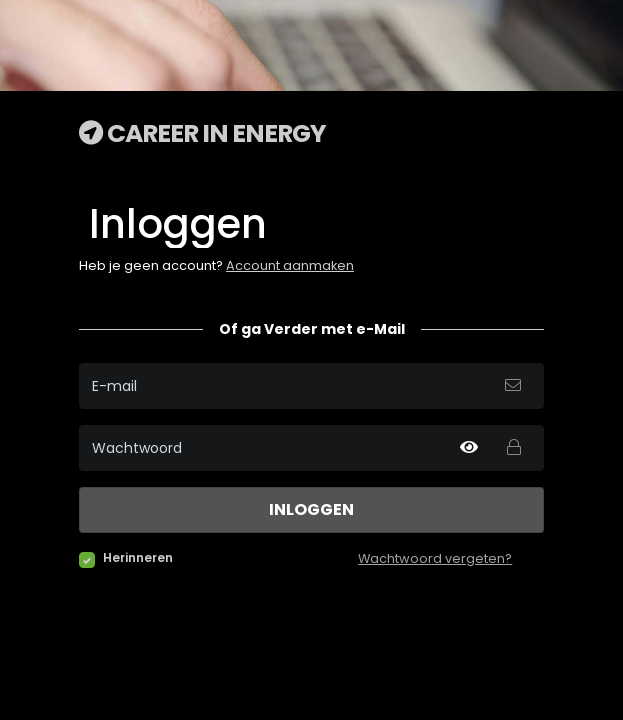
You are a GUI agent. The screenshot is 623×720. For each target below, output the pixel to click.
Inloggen (311, 509)
